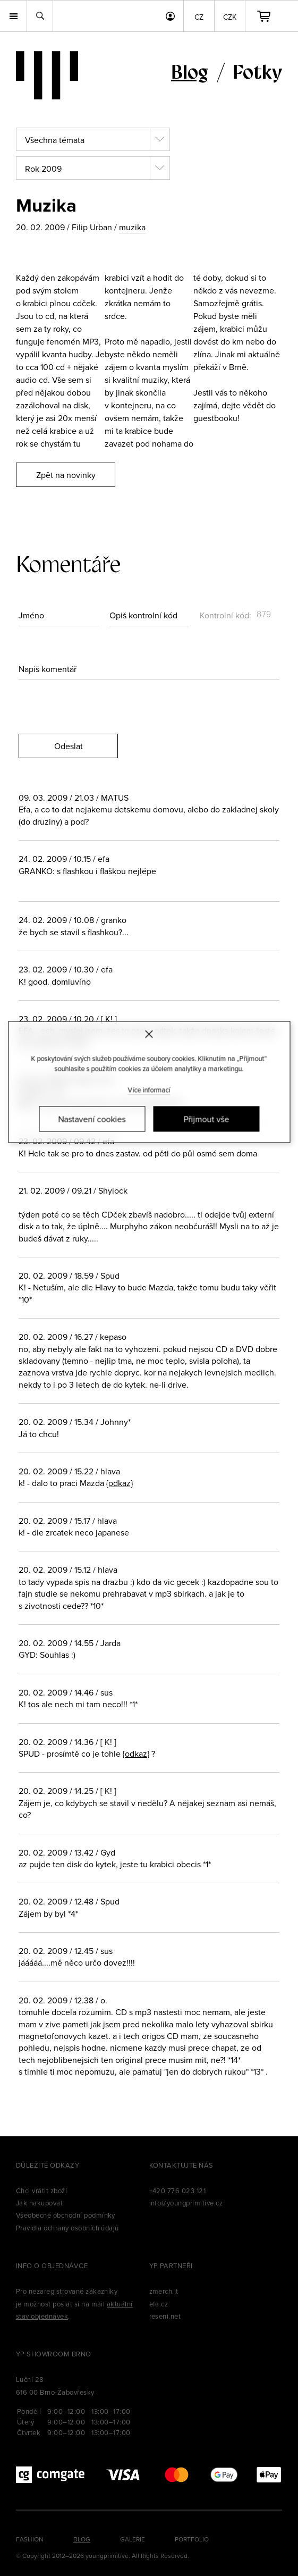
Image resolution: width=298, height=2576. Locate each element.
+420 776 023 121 (177, 2190)
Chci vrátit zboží (41, 2190)
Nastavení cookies (92, 1119)
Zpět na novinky (66, 475)
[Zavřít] (149, 1034)
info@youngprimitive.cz (186, 2203)
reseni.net (165, 2316)
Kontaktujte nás (181, 2165)
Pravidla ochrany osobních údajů (67, 2228)
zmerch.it (163, 2291)
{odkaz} (119, 1483)
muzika (132, 227)
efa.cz (158, 2304)
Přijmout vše (206, 1119)
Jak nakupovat (39, 2203)
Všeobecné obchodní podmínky (65, 2215)
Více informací (149, 1089)
